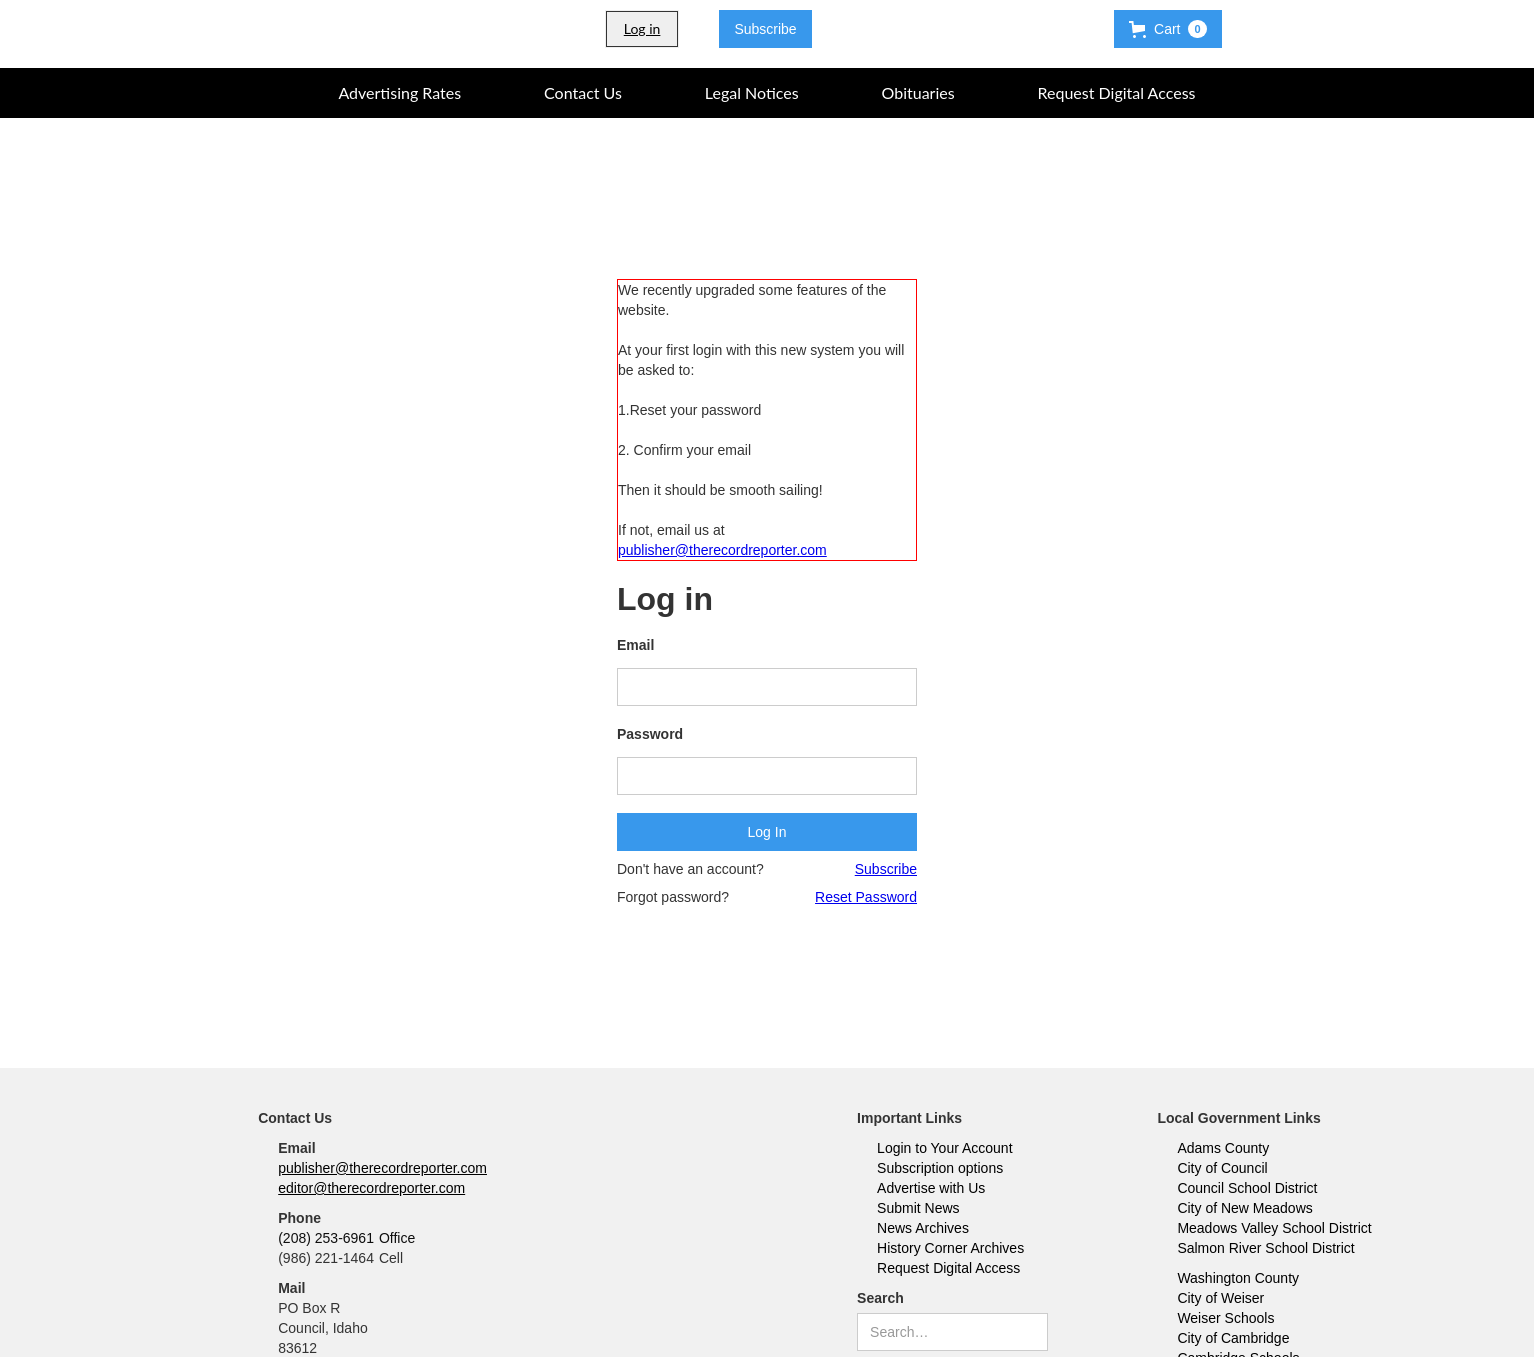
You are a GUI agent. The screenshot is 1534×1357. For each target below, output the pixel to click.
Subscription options (940, 1168)
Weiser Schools (1225, 1318)
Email (635, 645)
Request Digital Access (948, 1268)
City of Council (1222, 1168)
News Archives (923, 1228)
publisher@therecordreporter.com (722, 550)
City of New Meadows (1244, 1208)
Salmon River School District (1265, 1248)
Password (650, 734)
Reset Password (866, 897)
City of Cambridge (1233, 1338)
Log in (642, 28)
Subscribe (765, 29)
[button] (1168, 29)
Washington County (1238, 1278)
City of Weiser (1220, 1298)
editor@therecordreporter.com (371, 1188)
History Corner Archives (950, 1248)
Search (880, 1298)
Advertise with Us (931, 1188)
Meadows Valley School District (1274, 1228)
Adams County (1223, 1148)
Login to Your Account (944, 1148)
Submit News (918, 1208)
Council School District (1247, 1188)
